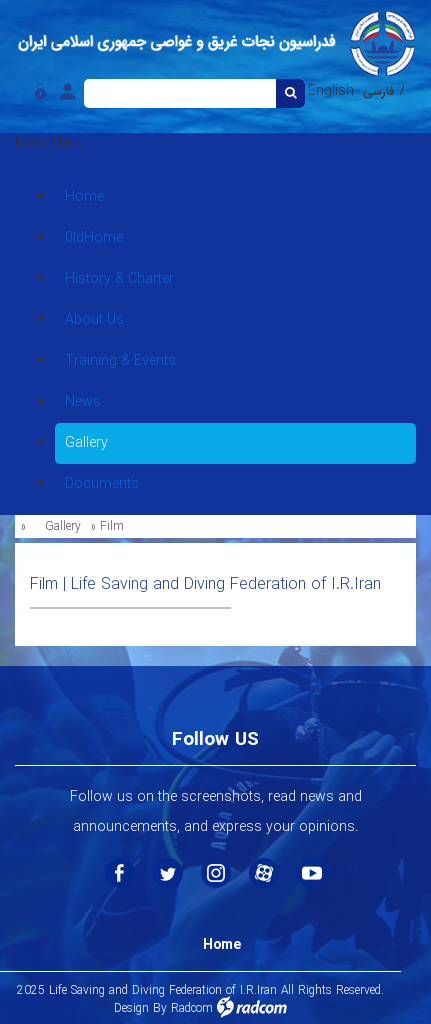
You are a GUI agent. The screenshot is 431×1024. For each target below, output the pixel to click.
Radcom (192, 1008)
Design (131, 1008)
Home (222, 945)
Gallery (63, 526)
